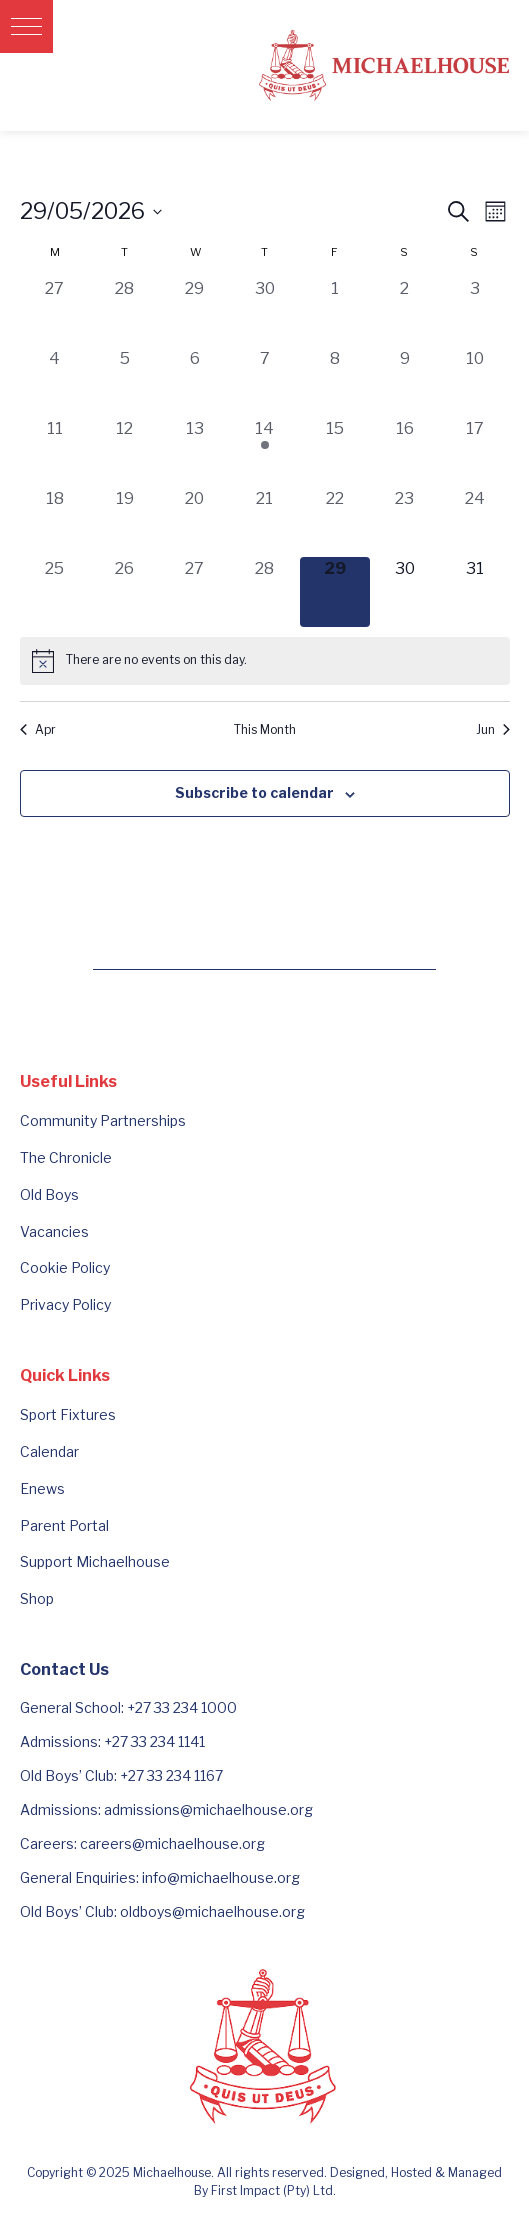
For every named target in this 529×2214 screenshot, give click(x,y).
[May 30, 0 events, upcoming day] (405, 592)
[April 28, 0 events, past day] (125, 312)
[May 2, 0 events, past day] (405, 312)
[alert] (265, 661)
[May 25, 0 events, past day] (55, 592)
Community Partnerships (103, 1120)
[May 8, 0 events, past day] (335, 382)
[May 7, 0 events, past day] (265, 382)
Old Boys (49, 1194)
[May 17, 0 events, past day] (475, 452)
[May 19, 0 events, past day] (125, 522)
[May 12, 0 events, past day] (125, 452)
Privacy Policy (65, 1304)
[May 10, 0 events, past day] (475, 382)
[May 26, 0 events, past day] (125, 592)
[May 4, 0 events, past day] (55, 382)
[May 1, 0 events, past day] (335, 312)
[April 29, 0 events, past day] (195, 312)
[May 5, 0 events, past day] (125, 382)
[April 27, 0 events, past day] (55, 312)
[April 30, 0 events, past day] (265, 312)
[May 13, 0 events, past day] (195, 452)
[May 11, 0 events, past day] (55, 452)
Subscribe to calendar (254, 793)
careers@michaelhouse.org (172, 1843)
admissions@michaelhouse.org (208, 1809)
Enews (42, 1488)
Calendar (49, 1451)
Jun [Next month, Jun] (493, 729)
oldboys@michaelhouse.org (212, 1911)
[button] (26, 26)
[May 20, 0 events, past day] (195, 522)
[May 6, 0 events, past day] (195, 382)
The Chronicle (66, 1157)
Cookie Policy (65, 1267)
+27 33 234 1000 (182, 1707)
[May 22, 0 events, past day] (335, 522)
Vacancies (54, 1231)
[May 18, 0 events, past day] (55, 522)
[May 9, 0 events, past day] (405, 382)
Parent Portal (64, 1525)
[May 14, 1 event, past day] (265, 452)
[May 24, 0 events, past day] (475, 522)
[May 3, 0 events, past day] (475, 312)
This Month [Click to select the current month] (265, 729)
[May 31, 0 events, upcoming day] (475, 592)
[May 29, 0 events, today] (335, 592)
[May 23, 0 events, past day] (405, 522)
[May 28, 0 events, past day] (265, 592)
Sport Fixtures (68, 1414)
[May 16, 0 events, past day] (405, 452)
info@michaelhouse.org (221, 1877)
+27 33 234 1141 (154, 1741)
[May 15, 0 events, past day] (335, 452)
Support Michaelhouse (95, 1561)
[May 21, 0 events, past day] (265, 522)
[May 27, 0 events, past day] (195, 592)
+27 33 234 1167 (171, 1775)
